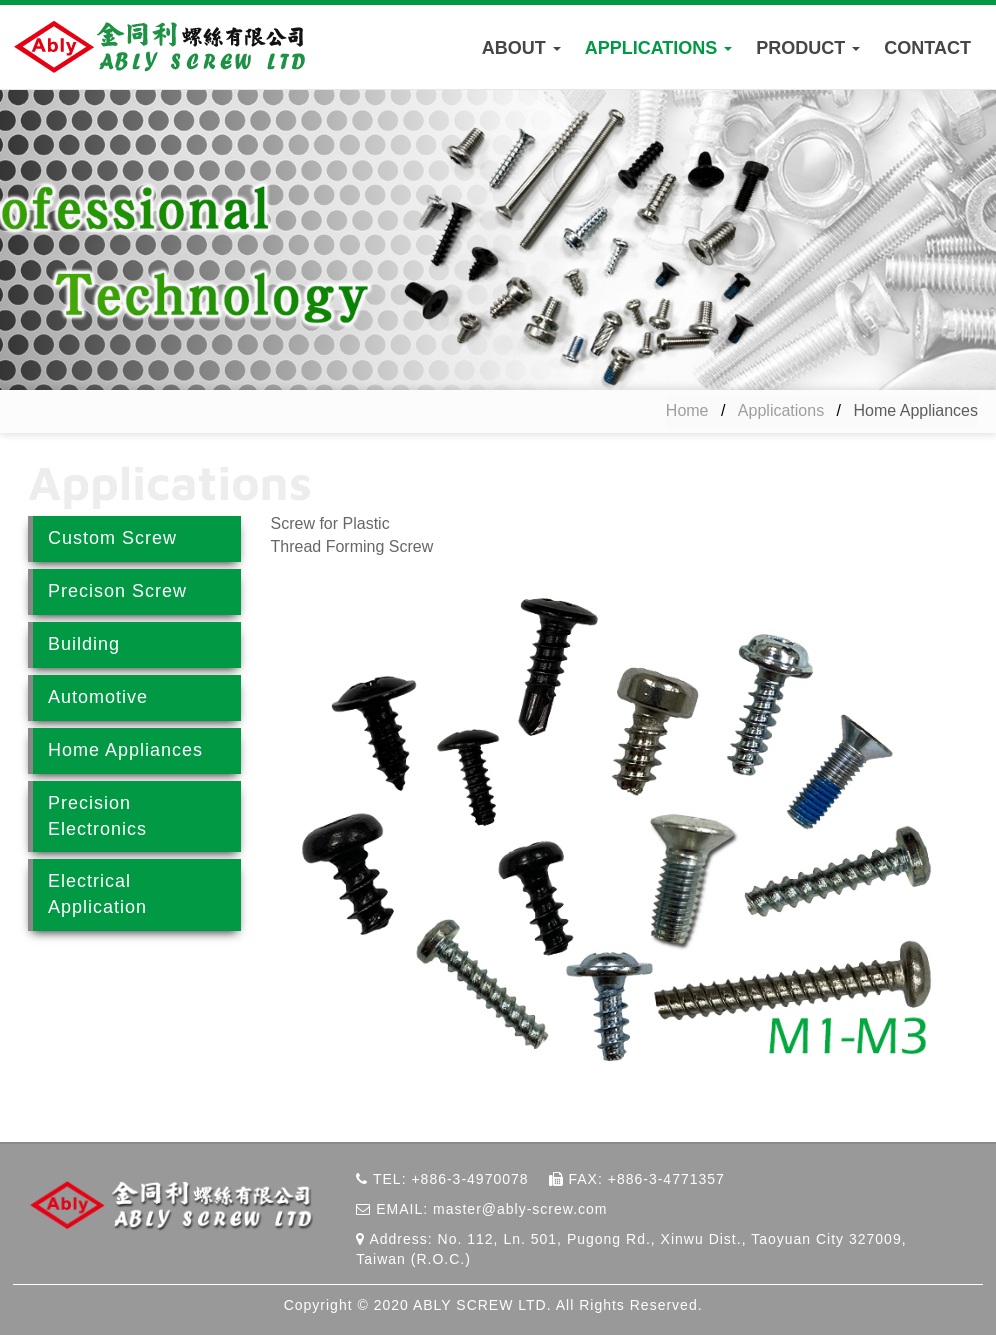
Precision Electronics (97, 816)
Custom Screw (112, 538)
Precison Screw (117, 591)
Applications (781, 410)
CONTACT (927, 48)
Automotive (98, 697)
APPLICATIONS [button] (659, 48)
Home (687, 410)
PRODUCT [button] (808, 48)
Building (84, 644)
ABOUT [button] (521, 48)
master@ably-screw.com (520, 1209)
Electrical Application (97, 894)
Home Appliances (125, 750)
